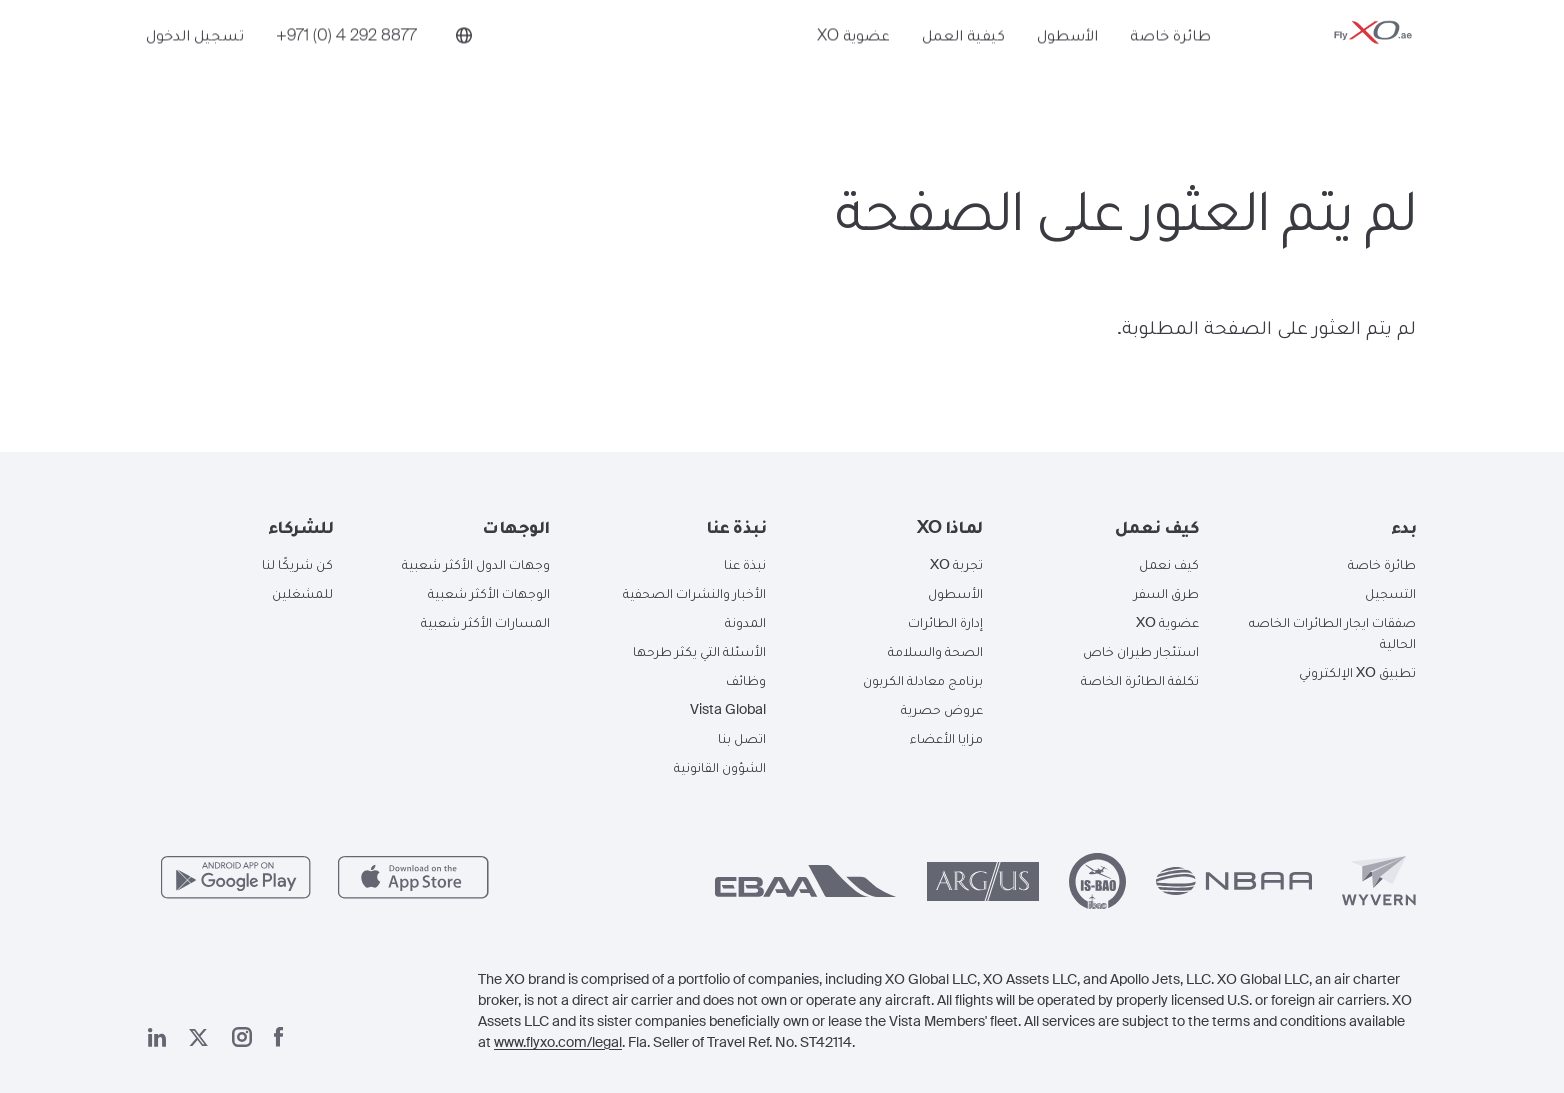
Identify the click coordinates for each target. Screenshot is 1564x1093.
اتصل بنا (742, 738)
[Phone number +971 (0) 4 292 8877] (346, 67)
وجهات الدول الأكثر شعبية (476, 564)
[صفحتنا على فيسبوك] (279, 1037)
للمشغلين (302, 593)
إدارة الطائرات (945, 622)
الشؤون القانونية (720, 767)
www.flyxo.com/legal (558, 1042)
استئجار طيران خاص (1141, 651)
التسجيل (1390, 593)
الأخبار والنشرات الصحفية (694, 593)
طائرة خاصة (1170, 67)
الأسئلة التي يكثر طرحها (699, 651)
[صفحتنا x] (198, 1037)
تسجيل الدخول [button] (195, 67)
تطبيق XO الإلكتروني (1357, 672)
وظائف (746, 680)
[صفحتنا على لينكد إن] (157, 1037)
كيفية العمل (963, 67)
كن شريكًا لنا (297, 564)
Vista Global (728, 709)
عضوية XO (853, 67)
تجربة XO (956, 564)
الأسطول (1067, 67)
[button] (1323, 527)
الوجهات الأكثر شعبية (489, 593)
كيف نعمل (1169, 564)
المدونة (745, 622)
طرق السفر (1166, 593)
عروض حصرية (942, 709)
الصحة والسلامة (935, 651)
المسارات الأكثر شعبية (485, 622)
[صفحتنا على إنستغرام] (242, 1037)
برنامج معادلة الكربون (923, 680)
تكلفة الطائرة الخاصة (1140, 680)
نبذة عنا (745, 564)
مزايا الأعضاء (946, 738)
